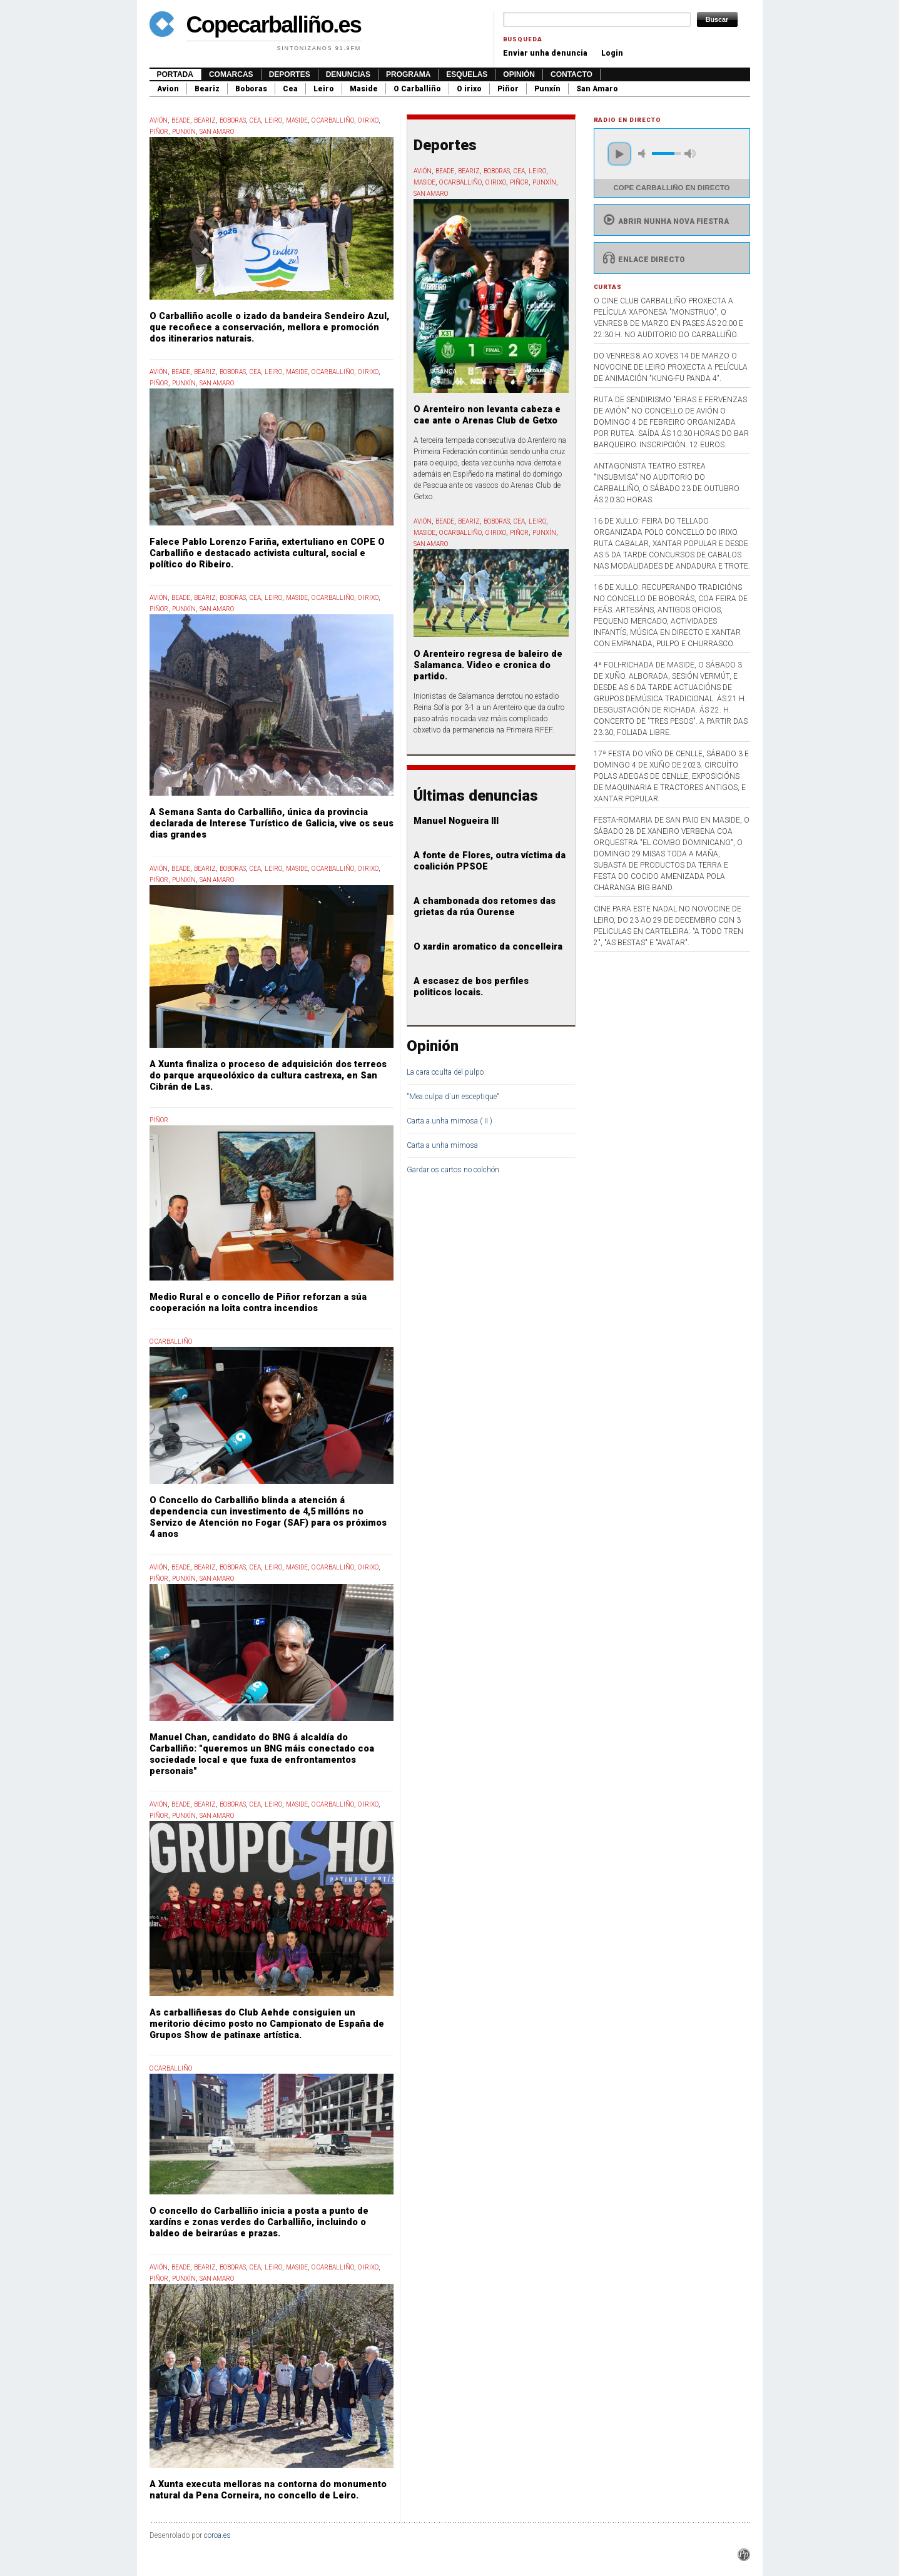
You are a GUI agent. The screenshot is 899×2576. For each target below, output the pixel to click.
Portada (175, 74)
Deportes (289, 74)
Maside (364, 88)
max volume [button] (690, 153)
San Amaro (597, 88)
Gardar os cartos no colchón (453, 1169)
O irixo (469, 88)
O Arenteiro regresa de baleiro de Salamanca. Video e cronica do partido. (488, 665)
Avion (168, 88)
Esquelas (466, 74)
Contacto (571, 74)
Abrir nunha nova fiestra (665, 221)
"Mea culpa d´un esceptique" (453, 1096)
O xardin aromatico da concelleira (488, 946)
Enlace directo (643, 259)
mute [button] (643, 153)
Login (612, 53)
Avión (159, 120)
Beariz (207, 88)
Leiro (323, 88)
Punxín (547, 88)
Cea (290, 88)
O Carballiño (417, 88)
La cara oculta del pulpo (445, 1072)
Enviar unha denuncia (545, 53)
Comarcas (231, 74)
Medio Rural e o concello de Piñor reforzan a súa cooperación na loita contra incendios (258, 1303)
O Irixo (368, 120)
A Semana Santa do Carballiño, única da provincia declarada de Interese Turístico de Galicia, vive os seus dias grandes (272, 823)
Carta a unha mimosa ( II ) (449, 1121)
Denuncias (348, 74)
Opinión (519, 74)
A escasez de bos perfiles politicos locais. (471, 987)
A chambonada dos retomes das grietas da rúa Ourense (485, 907)
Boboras (251, 88)
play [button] (619, 153)
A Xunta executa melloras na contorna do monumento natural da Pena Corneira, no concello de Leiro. (268, 2490)
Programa (408, 74)
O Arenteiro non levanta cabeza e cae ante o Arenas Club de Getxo (487, 415)
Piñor (508, 88)
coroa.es (217, 2535)
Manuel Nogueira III (456, 821)
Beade (180, 120)
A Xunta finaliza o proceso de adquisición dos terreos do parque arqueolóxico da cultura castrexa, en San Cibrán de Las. (268, 1075)
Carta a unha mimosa (442, 1145)
